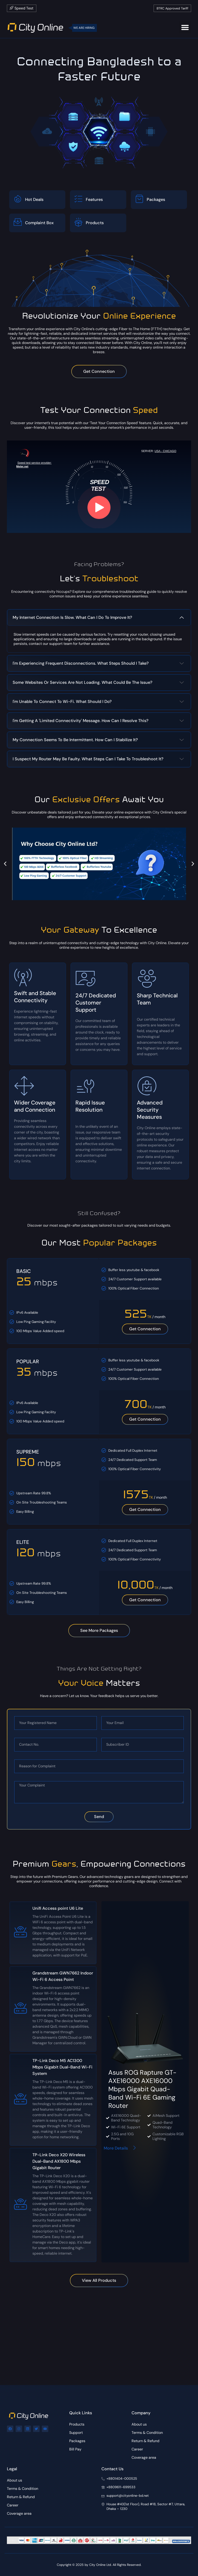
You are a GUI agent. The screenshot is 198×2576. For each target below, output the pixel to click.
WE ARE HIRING (84, 28)
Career (137, 2451)
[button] (185, 27)
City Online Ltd (100, 2567)
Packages (77, 2443)
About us (139, 2426)
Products (76, 2426)
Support (76, 2434)
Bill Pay (75, 2451)
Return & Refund (145, 2443)
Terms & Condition (147, 2434)
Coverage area (144, 2459)
